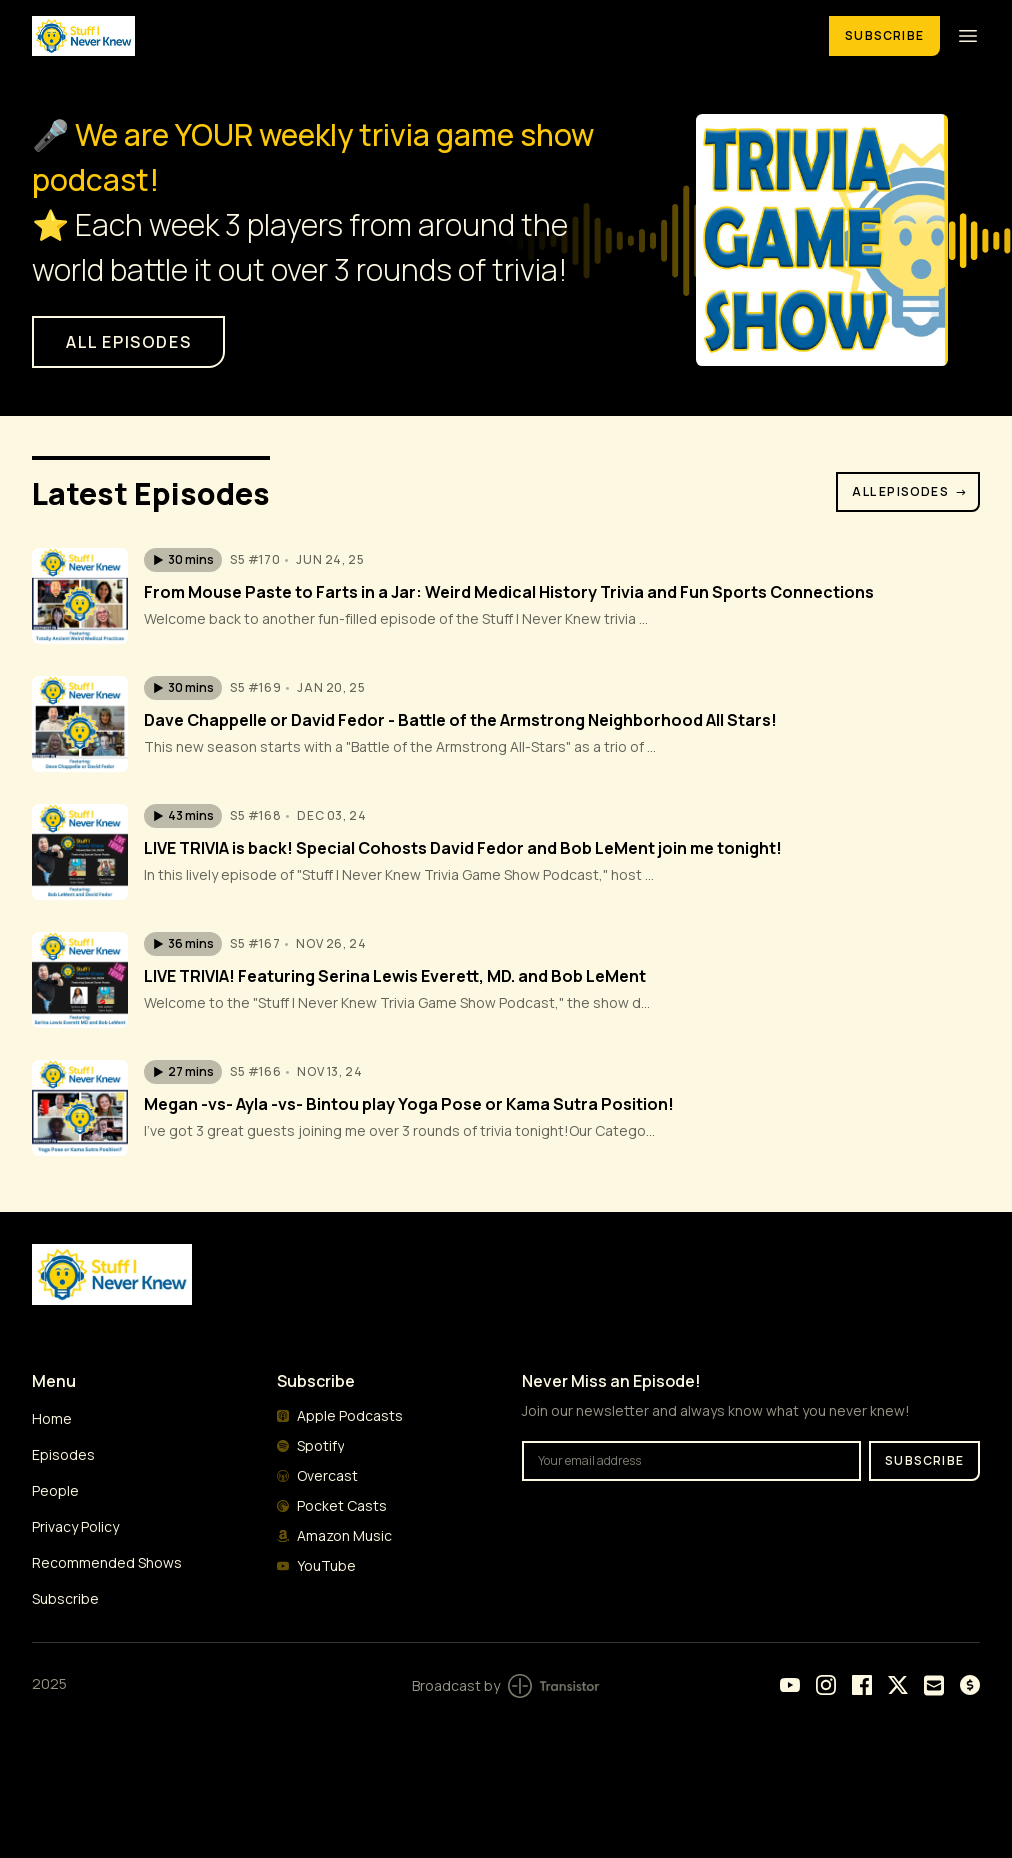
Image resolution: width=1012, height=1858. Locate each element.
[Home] (418, 35)
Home (52, 1418)
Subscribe (884, 35)
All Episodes (910, 491)
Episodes (63, 1454)
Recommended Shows (107, 1562)
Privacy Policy (75, 1526)
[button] (183, 560)
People (55, 1490)
